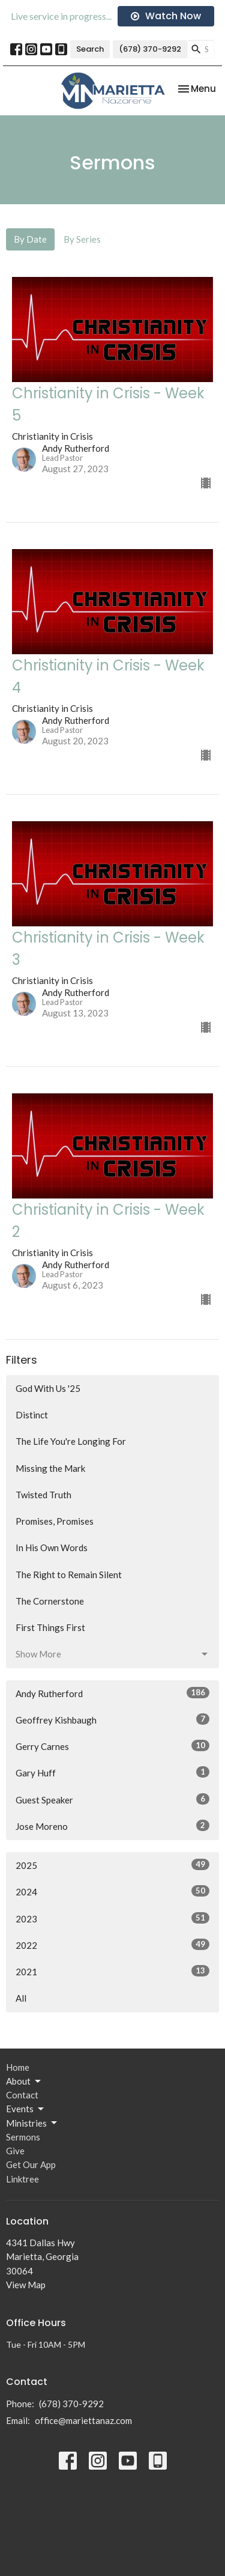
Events (26, 2109)
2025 (112, 1865)
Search (90, 49)
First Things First (50, 1627)
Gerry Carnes (112, 1746)
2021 (112, 1971)
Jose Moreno (112, 1826)
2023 (112, 1918)
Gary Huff (112, 1772)
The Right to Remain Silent (69, 1574)
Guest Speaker (112, 1799)
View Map (26, 2284)
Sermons (23, 2136)
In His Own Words (52, 1547)
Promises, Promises (55, 1521)
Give (15, 2150)
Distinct (32, 1414)
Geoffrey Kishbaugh (112, 1719)
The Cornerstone (50, 1601)
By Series (82, 239)
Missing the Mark (50, 1468)
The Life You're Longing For (71, 1441)
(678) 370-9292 (150, 49)
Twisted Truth (43, 1494)
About (24, 2082)
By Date (30, 239)
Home (17, 2067)
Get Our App (31, 2164)
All (21, 1998)
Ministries (32, 2123)
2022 (112, 1945)
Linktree (22, 2179)
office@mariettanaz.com (83, 2420)
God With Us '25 (48, 1388)
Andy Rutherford (112, 1693)
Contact (22, 2094)
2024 (112, 1891)
